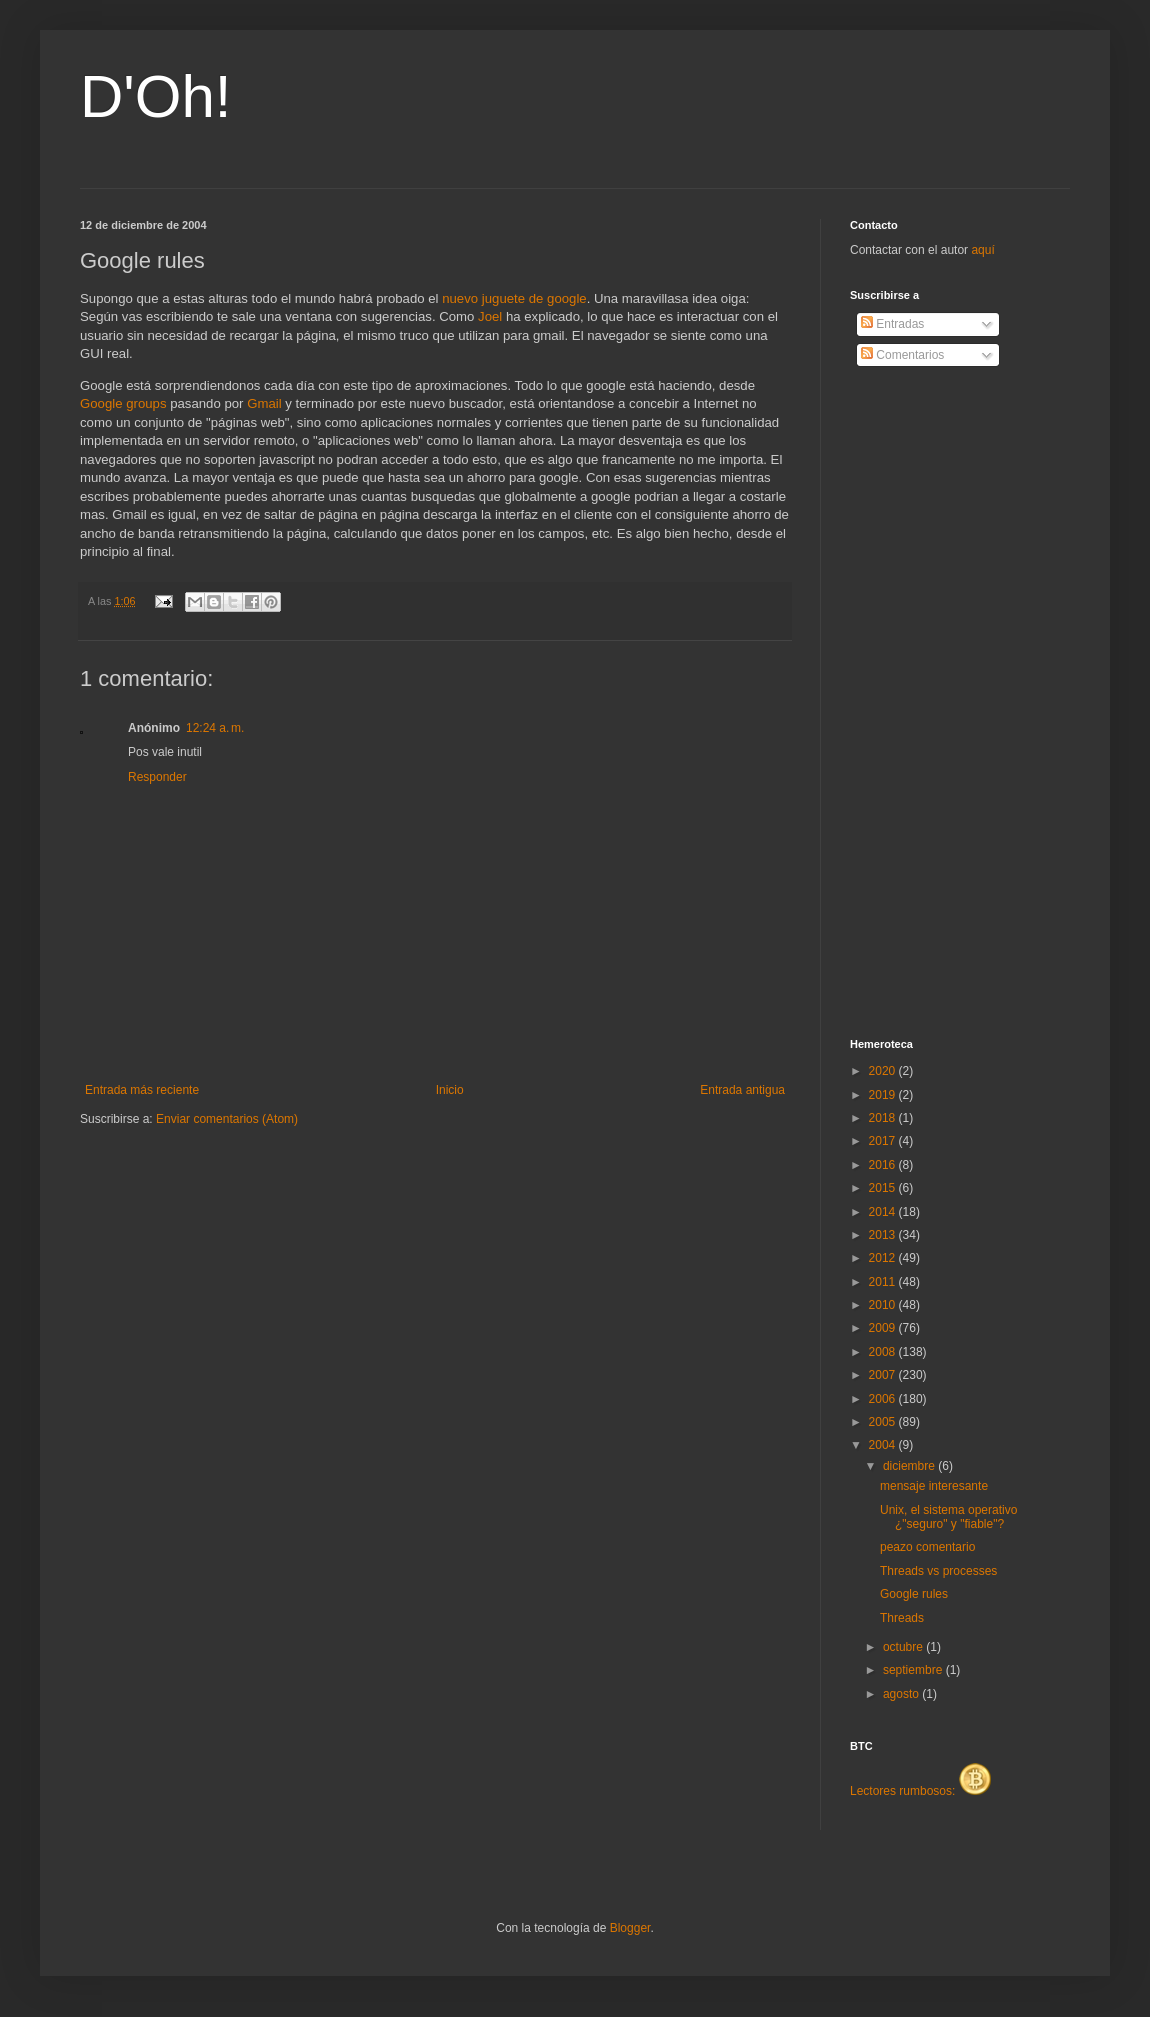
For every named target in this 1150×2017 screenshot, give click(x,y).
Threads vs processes (938, 1571)
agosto (902, 1694)
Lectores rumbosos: (920, 1791)
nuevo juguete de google (514, 298)
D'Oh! (156, 96)
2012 (884, 1258)
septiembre (914, 1670)
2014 (884, 1212)
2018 (884, 1118)
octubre (904, 1647)
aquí (982, 250)
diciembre (910, 1466)
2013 (884, 1235)
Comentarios (902, 355)
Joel (490, 316)
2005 (884, 1422)
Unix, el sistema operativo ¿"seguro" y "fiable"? (948, 1517)
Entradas (892, 324)
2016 (884, 1165)
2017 (884, 1141)
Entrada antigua (742, 1090)
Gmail (264, 403)
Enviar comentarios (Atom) (227, 1119)
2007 (884, 1375)
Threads (902, 1618)
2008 (884, 1352)
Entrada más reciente (142, 1090)
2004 (884, 1445)
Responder (157, 777)
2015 (884, 1188)
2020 (884, 1071)
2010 (884, 1305)
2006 (884, 1399)
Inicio (450, 1090)
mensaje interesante (934, 1486)
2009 (884, 1328)
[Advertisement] (930, 703)
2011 (884, 1282)
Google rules (914, 1594)
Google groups (123, 403)
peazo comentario (927, 1547)
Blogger (630, 1928)
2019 (884, 1095)
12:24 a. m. (215, 728)
